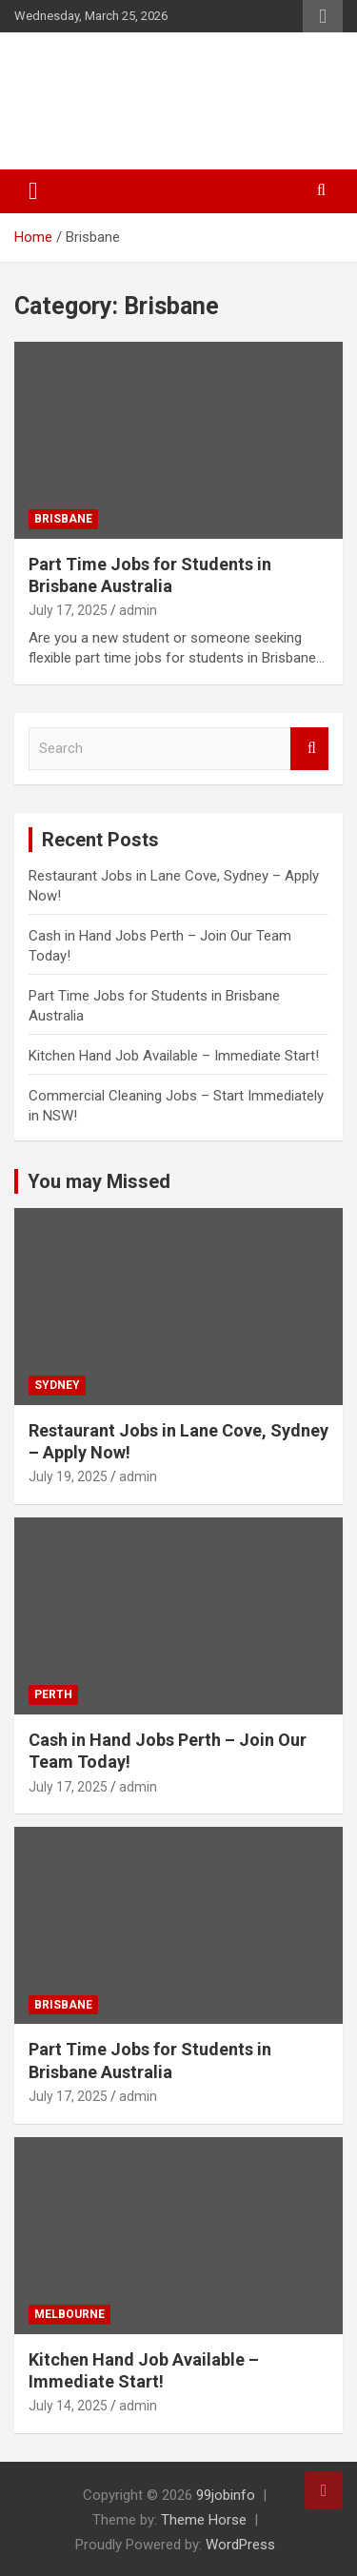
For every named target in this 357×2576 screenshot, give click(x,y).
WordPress (240, 2544)
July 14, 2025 (68, 2405)
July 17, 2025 (68, 610)
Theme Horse (204, 2519)
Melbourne (69, 2314)
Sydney (57, 1385)
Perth (53, 1694)
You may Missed (99, 1181)
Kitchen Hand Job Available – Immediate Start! (174, 1055)
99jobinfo (225, 2495)
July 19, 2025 (68, 1476)
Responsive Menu (323, 16)
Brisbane (63, 518)
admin (138, 610)
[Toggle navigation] (33, 191)
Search (309, 748)
